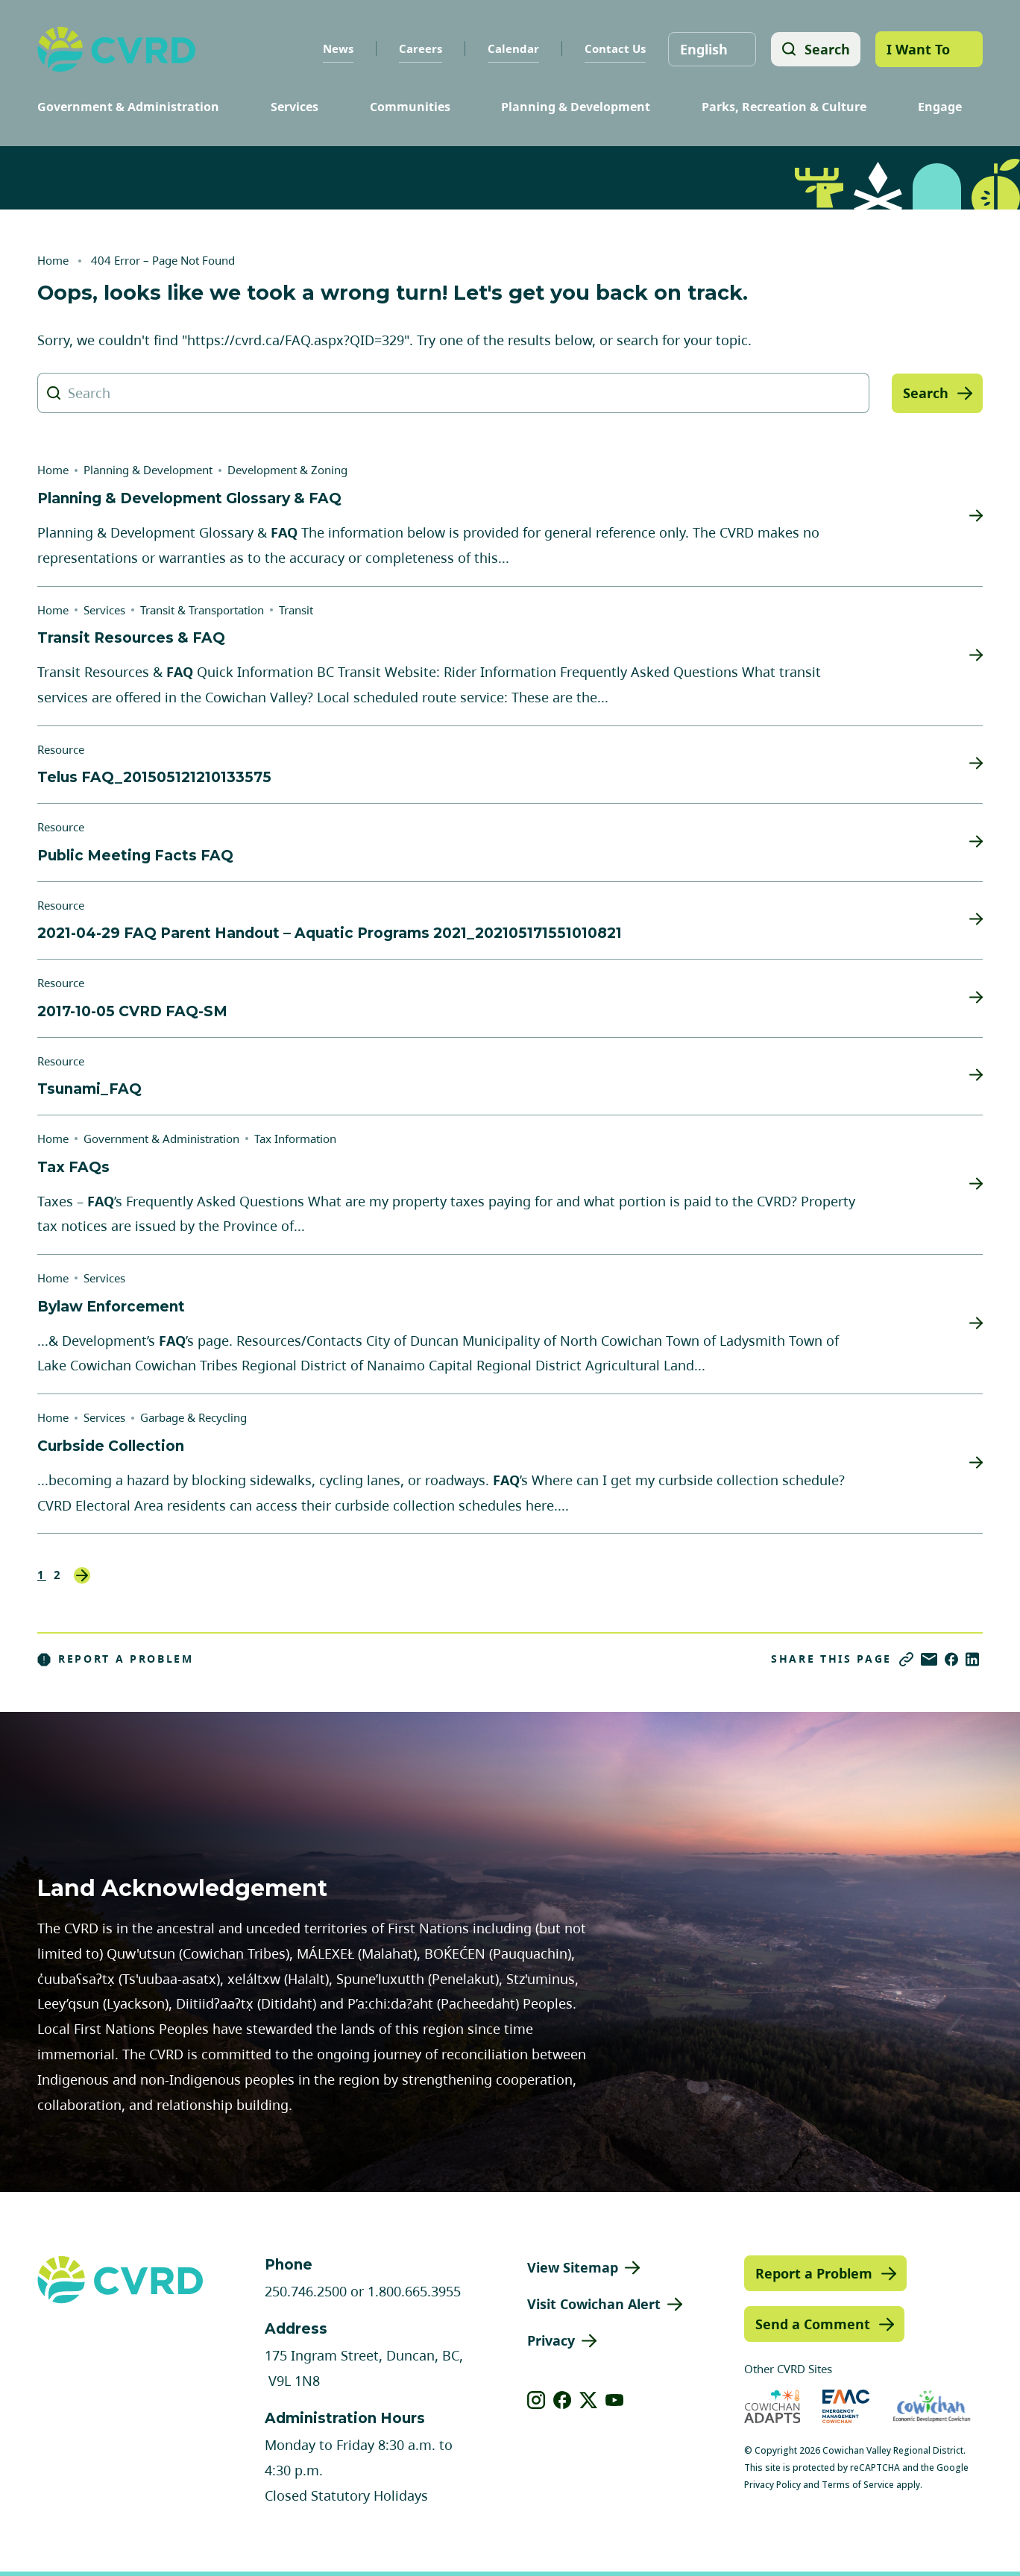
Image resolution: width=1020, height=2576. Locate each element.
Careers (419, 48)
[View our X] (588, 2400)
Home (53, 260)
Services (294, 106)
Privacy (551, 2340)
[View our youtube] (614, 2400)
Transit (296, 609)
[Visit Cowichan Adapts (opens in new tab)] (772, 2406)
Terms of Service (858, 2484)
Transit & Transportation (202, 609)
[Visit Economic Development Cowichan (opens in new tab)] (931, 2406)
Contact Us (613, 48)
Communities (410, 106)
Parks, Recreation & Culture (784, 106)
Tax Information (295, 1138)
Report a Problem (115, 1659)
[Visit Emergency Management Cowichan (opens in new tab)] (845, 2406)
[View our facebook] (562, 2400)
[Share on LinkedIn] (972, 1659)
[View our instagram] (536, 2400)
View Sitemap (572, 2267)
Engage (940, 106)
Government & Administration (128, 106)
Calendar (512, 48)
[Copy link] (906, 1659)
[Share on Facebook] (951, 1659)
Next (82, 1575)
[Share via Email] (929, 1659)
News (336, 48)
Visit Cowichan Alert (594, 2304)
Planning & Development (575, 106)
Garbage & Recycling (193, 1417)
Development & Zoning (287, 469)
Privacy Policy (772, 2484)
